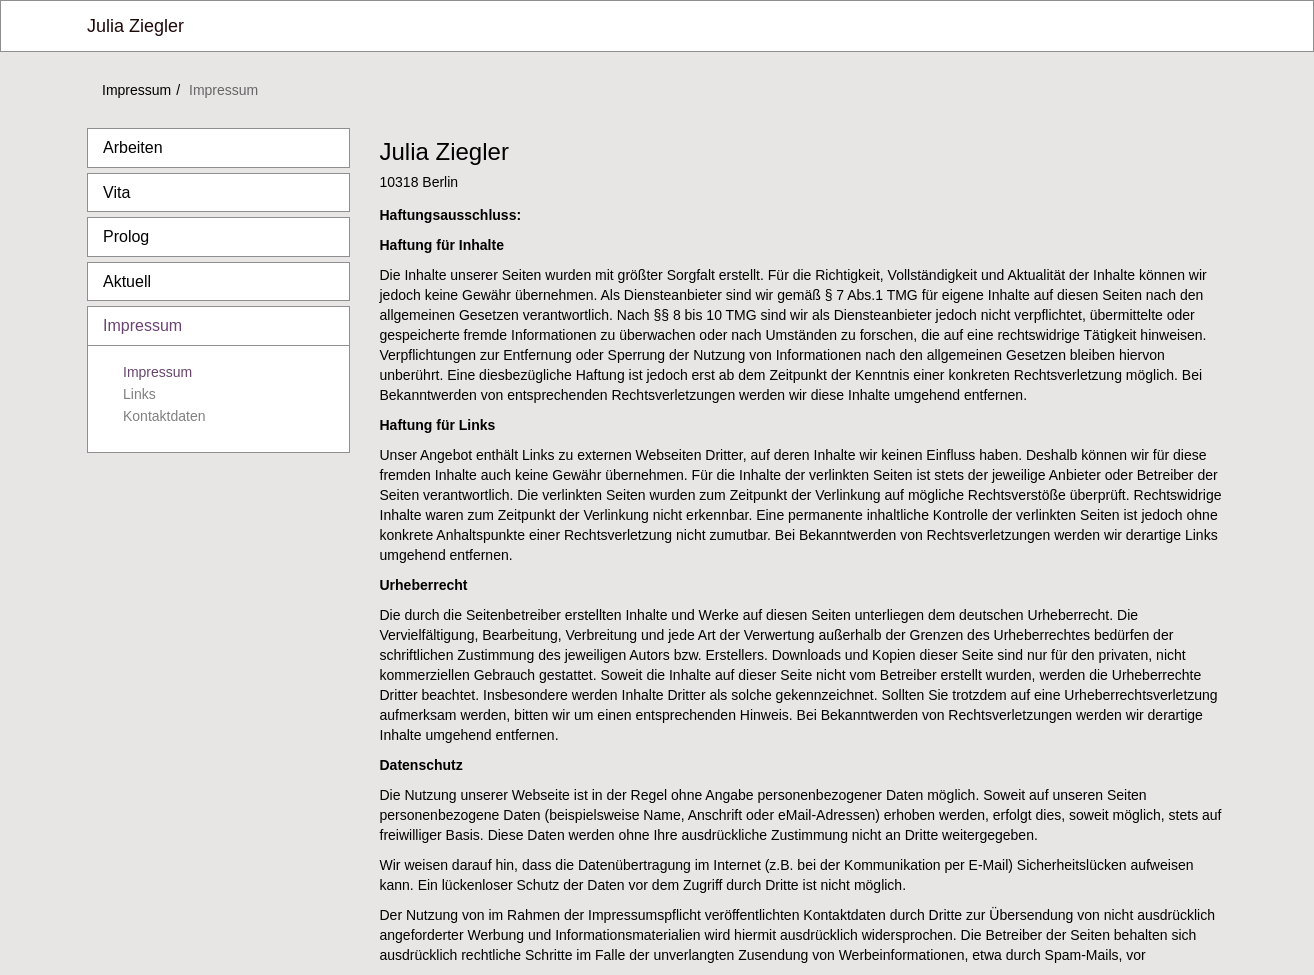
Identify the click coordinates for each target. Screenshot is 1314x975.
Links (139, 394)
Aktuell (127, 281)
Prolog (126, 236)
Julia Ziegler (135, 26)
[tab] (218, 148)
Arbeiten (133, 147)
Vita (116, 192)
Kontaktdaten (164, 416)
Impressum (136, 90)
